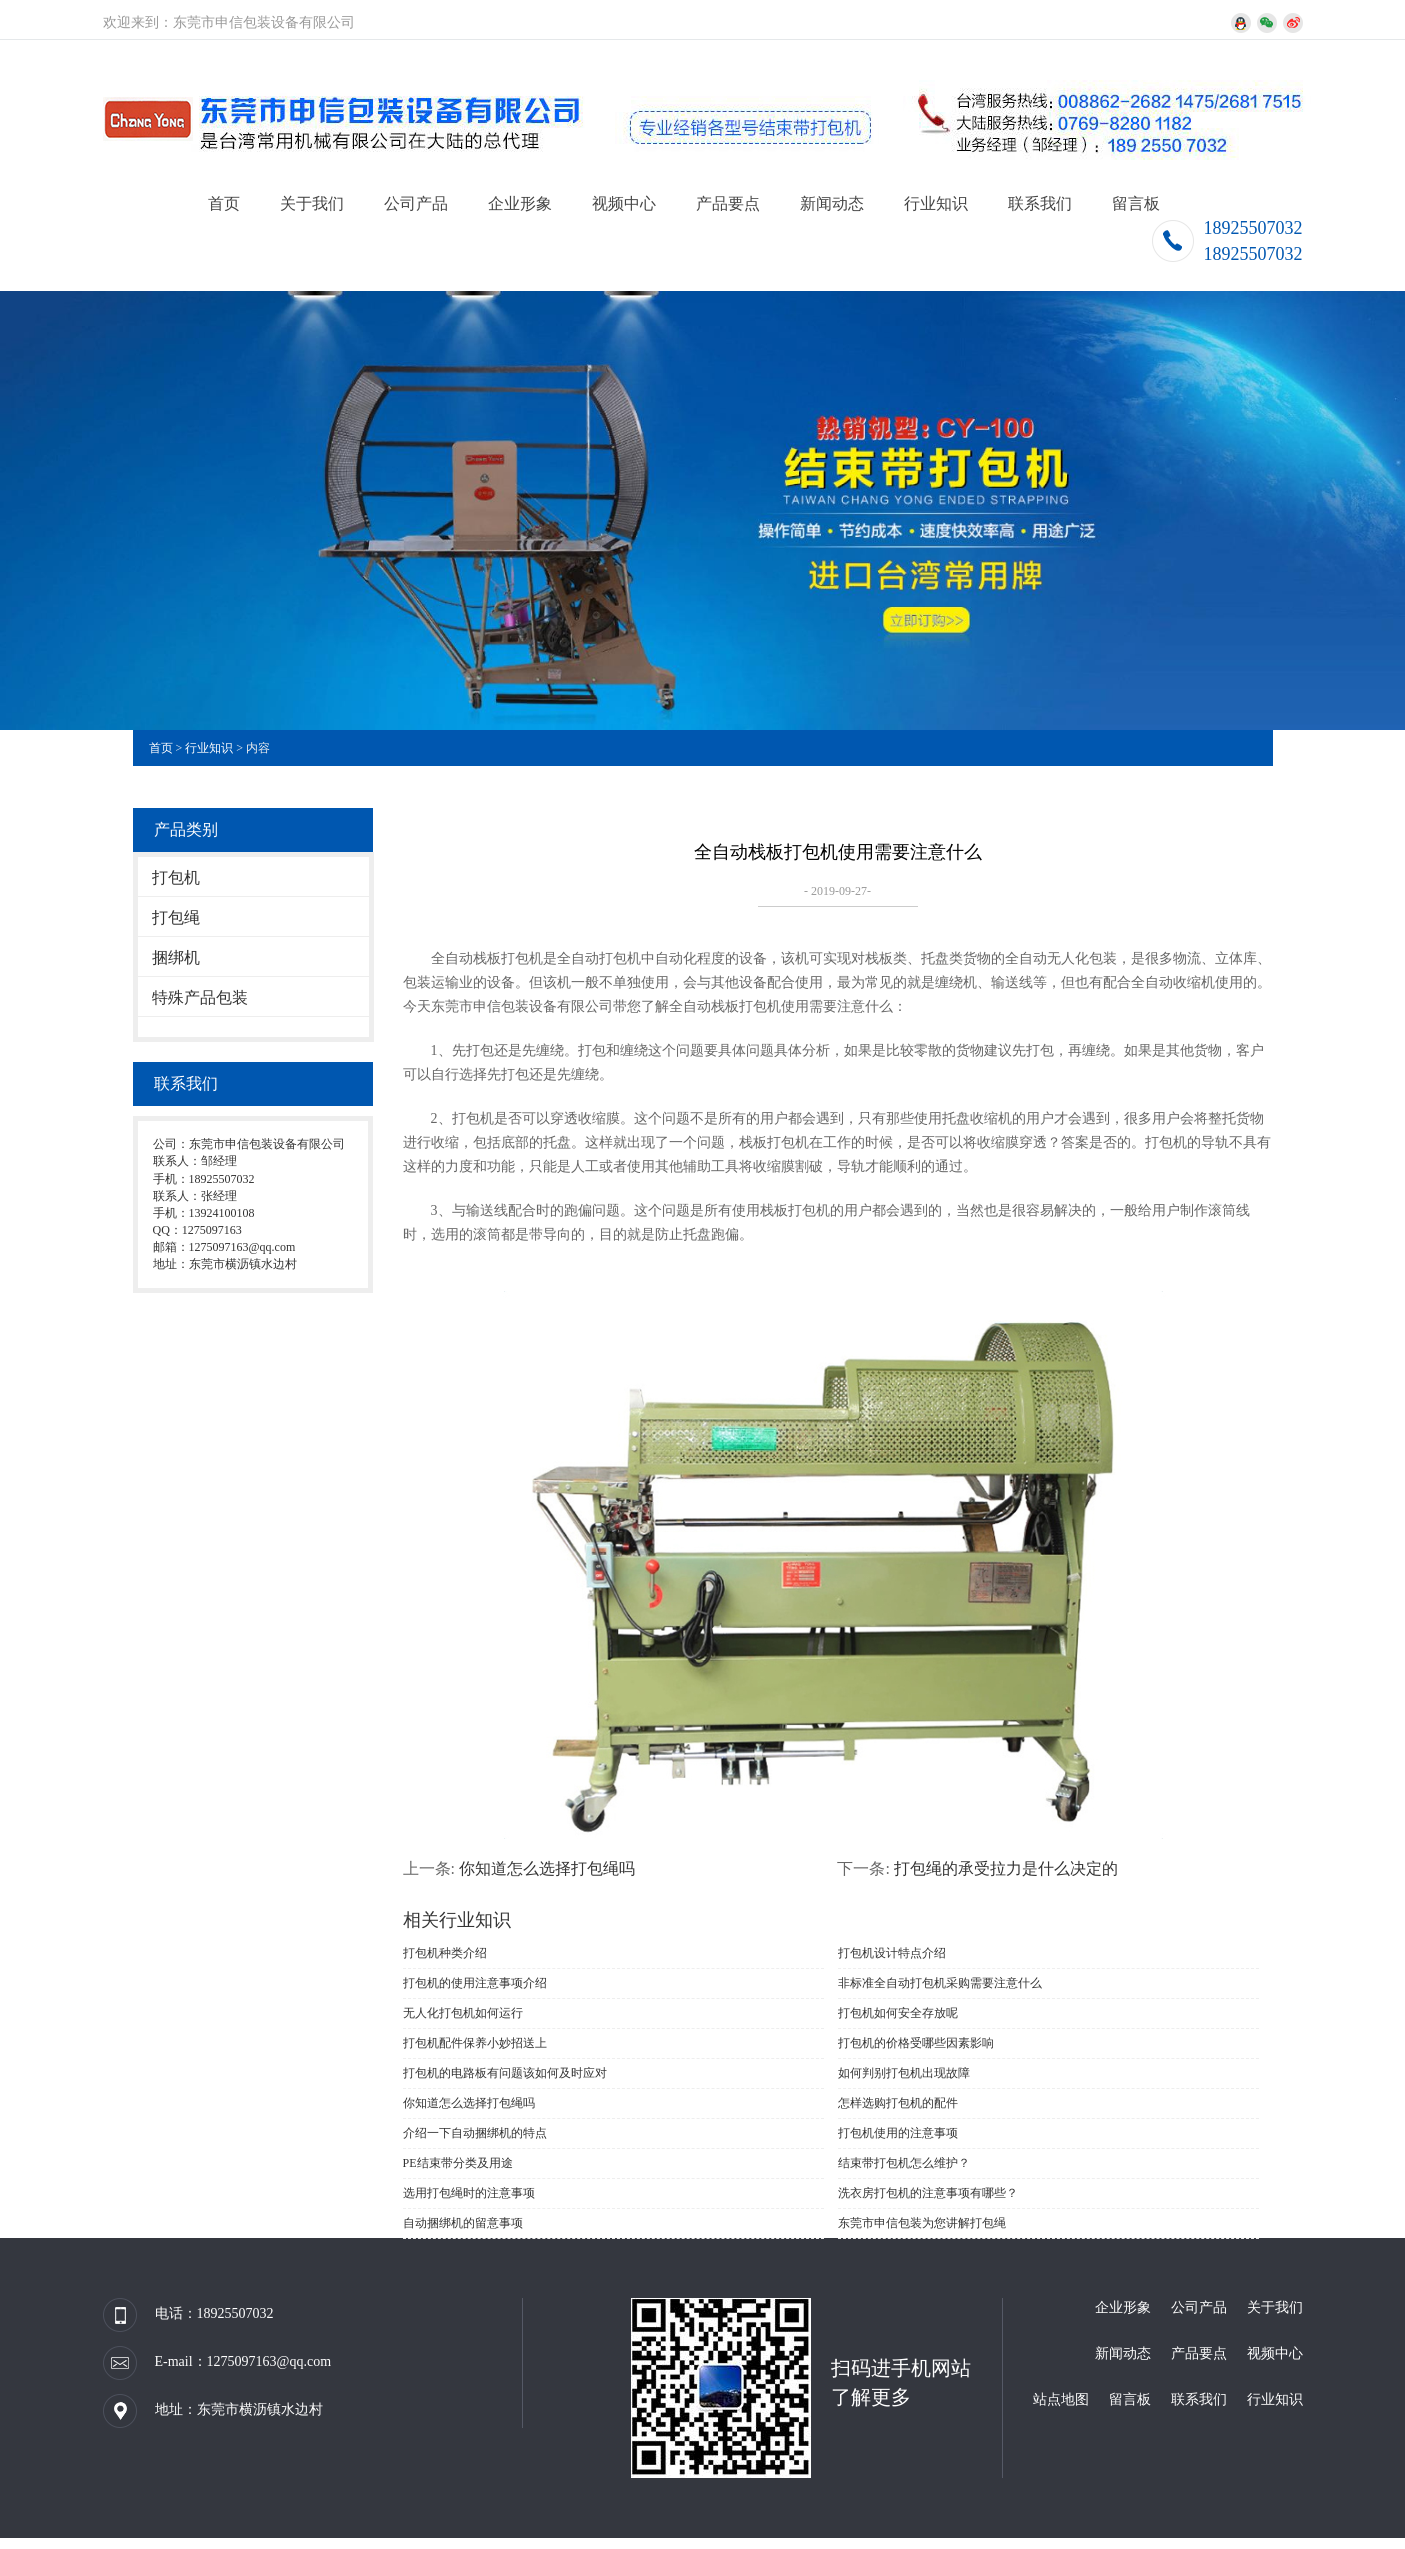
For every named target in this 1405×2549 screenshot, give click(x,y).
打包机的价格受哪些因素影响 (916, 2043)
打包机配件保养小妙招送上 (475, 2043)
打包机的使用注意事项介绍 (475, 1983)
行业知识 (936, 203)
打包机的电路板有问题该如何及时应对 (505, 2073)
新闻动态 (832, 203)
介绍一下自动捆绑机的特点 (475, 2133)
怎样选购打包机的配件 (898, 2103)
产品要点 (728, 203)
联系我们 (1040, 203)
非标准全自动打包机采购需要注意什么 (940, 1983)
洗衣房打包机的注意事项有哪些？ (928, 2193)
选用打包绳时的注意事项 (469, 2193)
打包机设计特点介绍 (892, 1953)
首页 (224, 203)
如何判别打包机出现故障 (904, 2073)
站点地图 (1061, 2399)
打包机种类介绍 (445, 1953)
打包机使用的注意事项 (898, 2133)
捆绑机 (176, 957)
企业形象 (520, 203)
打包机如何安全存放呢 (898, 2013)
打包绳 (176, 917)
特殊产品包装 (200, 997)
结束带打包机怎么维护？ (904, 2163)
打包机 (176, 877)
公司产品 (416, 203)
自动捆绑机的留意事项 (463, 2223)
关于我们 (312, 203)
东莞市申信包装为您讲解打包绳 (922, 2223)
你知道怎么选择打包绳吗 (547, 1868)
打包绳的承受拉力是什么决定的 (1006, 1868)
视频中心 (624, 203)
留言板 (1136, 203)
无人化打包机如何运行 (463, 2013)
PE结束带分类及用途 (458, 2163)
